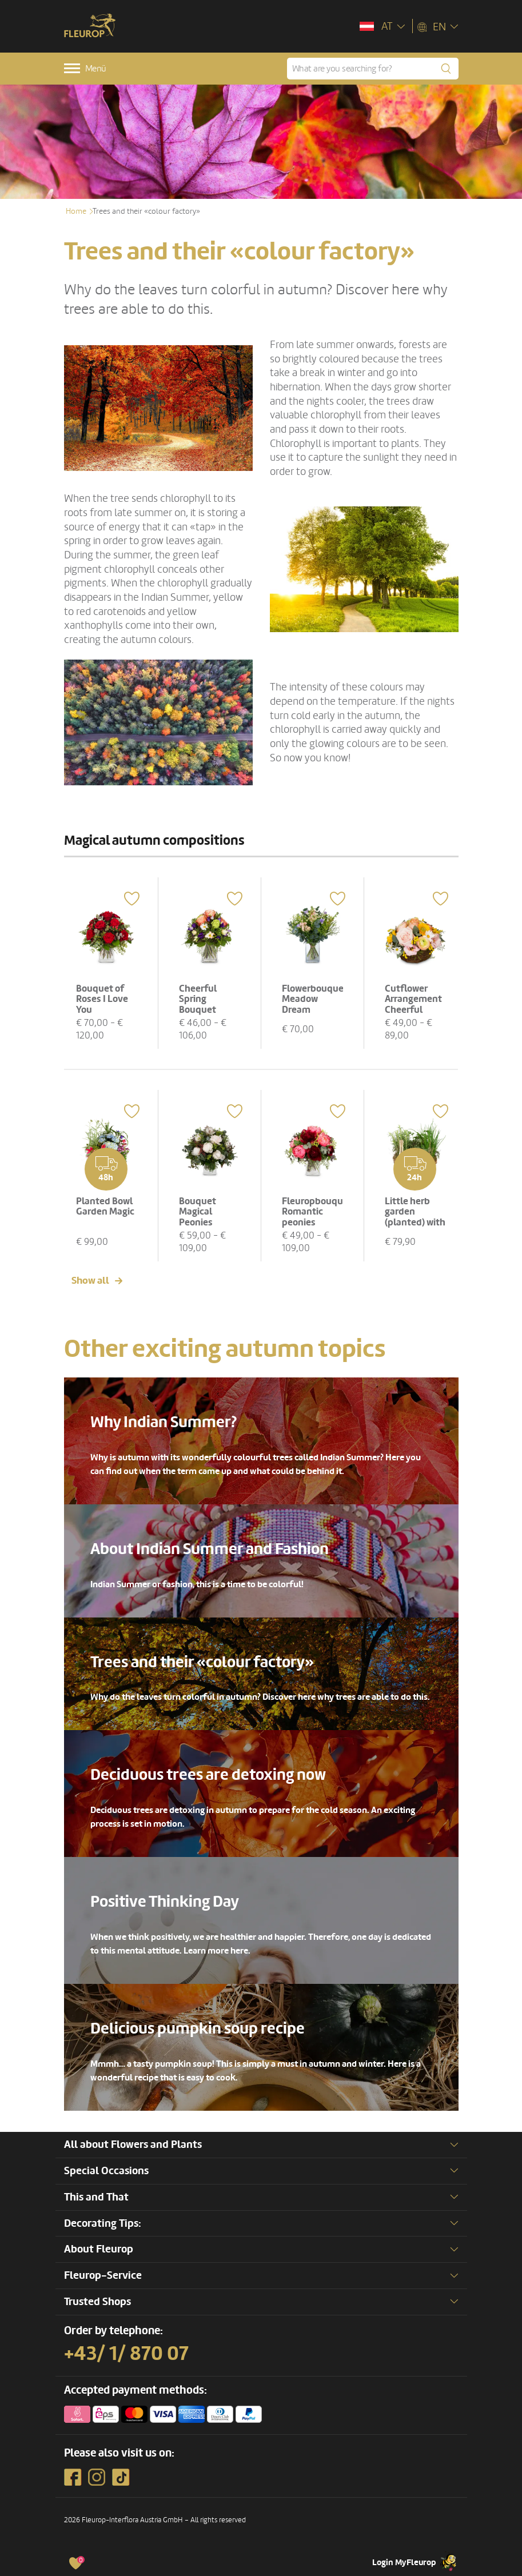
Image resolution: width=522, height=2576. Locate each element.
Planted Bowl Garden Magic (105, 1206)
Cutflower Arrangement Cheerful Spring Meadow (413, 1010)
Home (76, 211)
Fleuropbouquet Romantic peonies (317, 1211)
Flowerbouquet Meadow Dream (315, 999)
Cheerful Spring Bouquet (198, 999)
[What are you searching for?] (373, 68)
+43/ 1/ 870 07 (126, 2353)
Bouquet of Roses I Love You (102, 999)
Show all (90, 1280)
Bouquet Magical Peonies (197, 1211)
